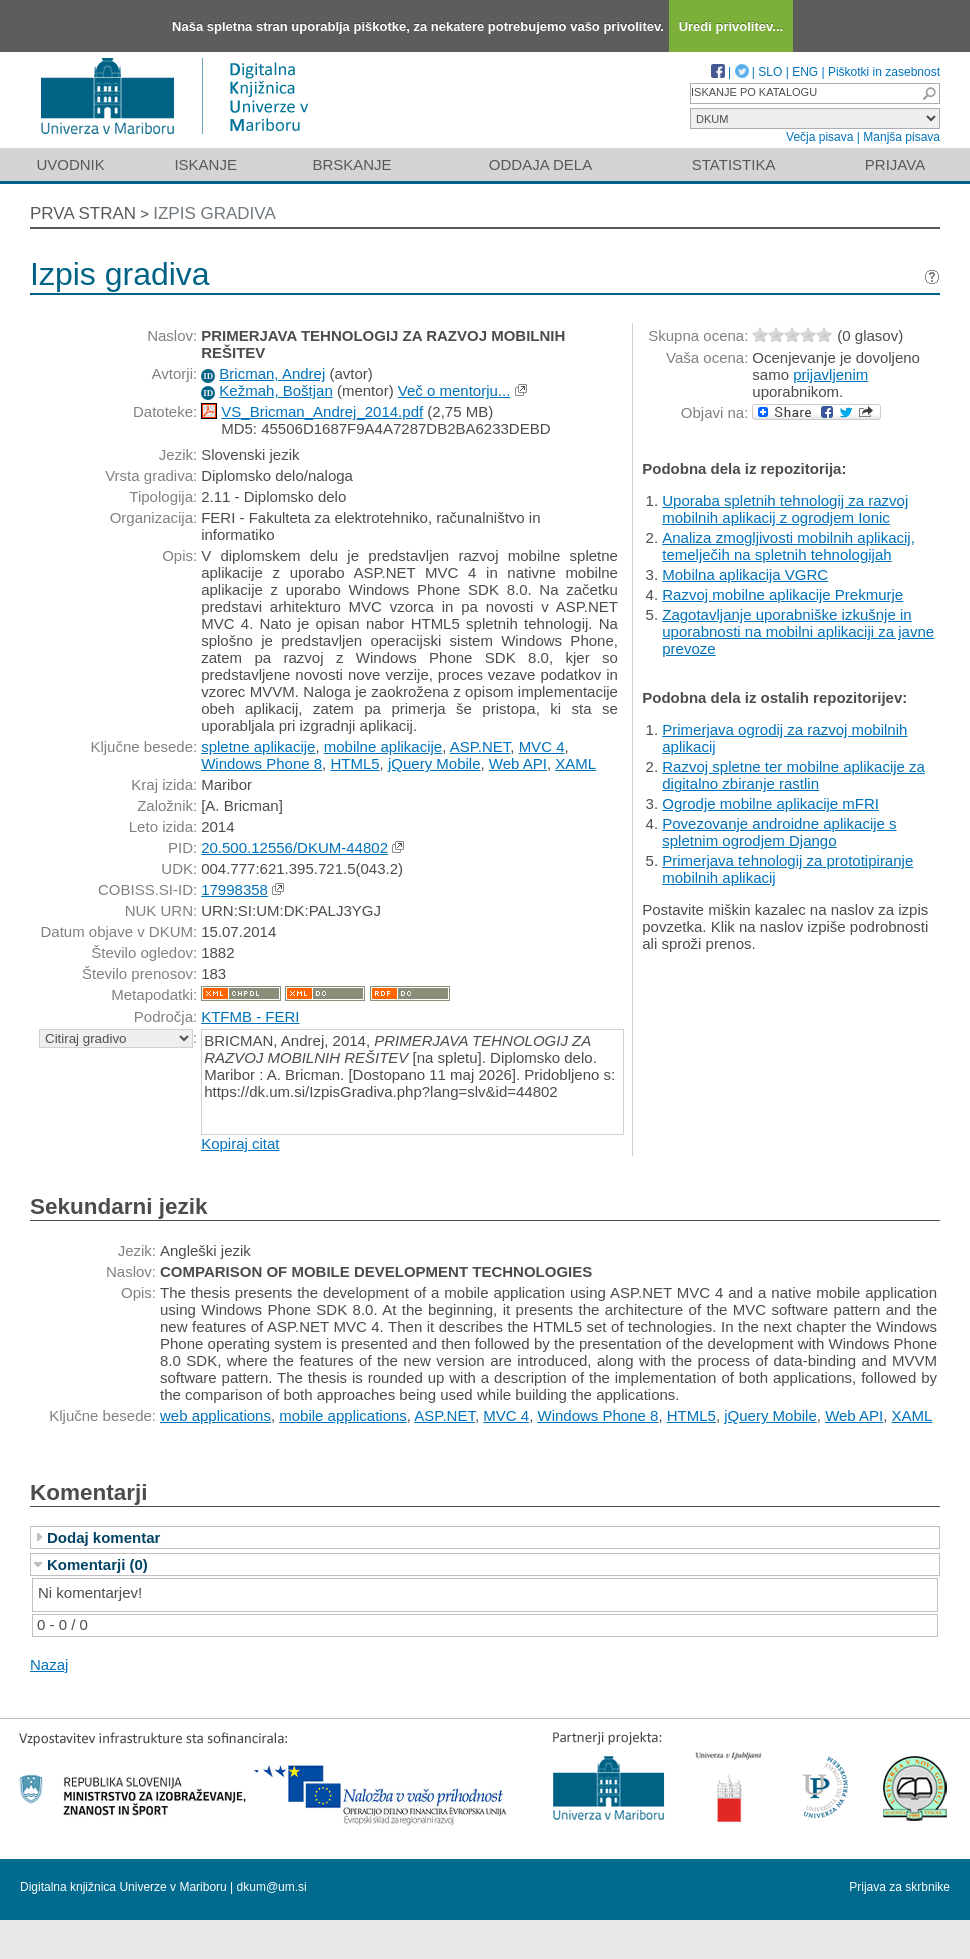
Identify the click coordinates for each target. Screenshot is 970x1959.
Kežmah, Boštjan (275, 390)
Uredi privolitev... (731, 26)
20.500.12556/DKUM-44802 (294, 847)
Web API (518, 763)
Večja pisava (819, 137)
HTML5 (354, 763)
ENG (805, 72)
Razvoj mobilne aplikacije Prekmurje (782, 594)
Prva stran (83, 213)
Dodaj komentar (103, 1537)
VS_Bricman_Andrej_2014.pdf (322, 411)
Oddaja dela (540, 164)
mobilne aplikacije (383, 746)
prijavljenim (830, 374)
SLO (770, 72)
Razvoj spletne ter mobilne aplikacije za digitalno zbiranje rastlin (793, 775)
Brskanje (351, 164)
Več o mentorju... (454, 390)
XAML (575, 763)
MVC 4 (542, 746)
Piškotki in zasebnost (884, 72)
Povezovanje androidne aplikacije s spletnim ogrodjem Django (779, 832)
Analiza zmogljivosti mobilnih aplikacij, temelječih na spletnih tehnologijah (788, 546)
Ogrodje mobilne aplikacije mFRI (770, 803)
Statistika (734, 164)
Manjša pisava (901, 137)
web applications (215, 1415)
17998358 (234, 889)
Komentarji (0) (97, 1564)
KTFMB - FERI (250, 1016)
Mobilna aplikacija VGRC (745, 574)
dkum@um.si (272, 1887)
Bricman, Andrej (272, 373)
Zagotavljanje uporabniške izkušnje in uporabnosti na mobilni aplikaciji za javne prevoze (798, 631)
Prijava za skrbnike (899, 1887)
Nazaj (49, 1664)
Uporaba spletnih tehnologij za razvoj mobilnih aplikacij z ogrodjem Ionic (785, 509)
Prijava (895, 164)
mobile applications (343, 1415)
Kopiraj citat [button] (240, 1143)
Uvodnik (70, 164)
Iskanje (205, 164)
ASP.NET (480, 746)
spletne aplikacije (258, 746)
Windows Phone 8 (261, 763)
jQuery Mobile (434, 763)
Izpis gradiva (214, 213)
